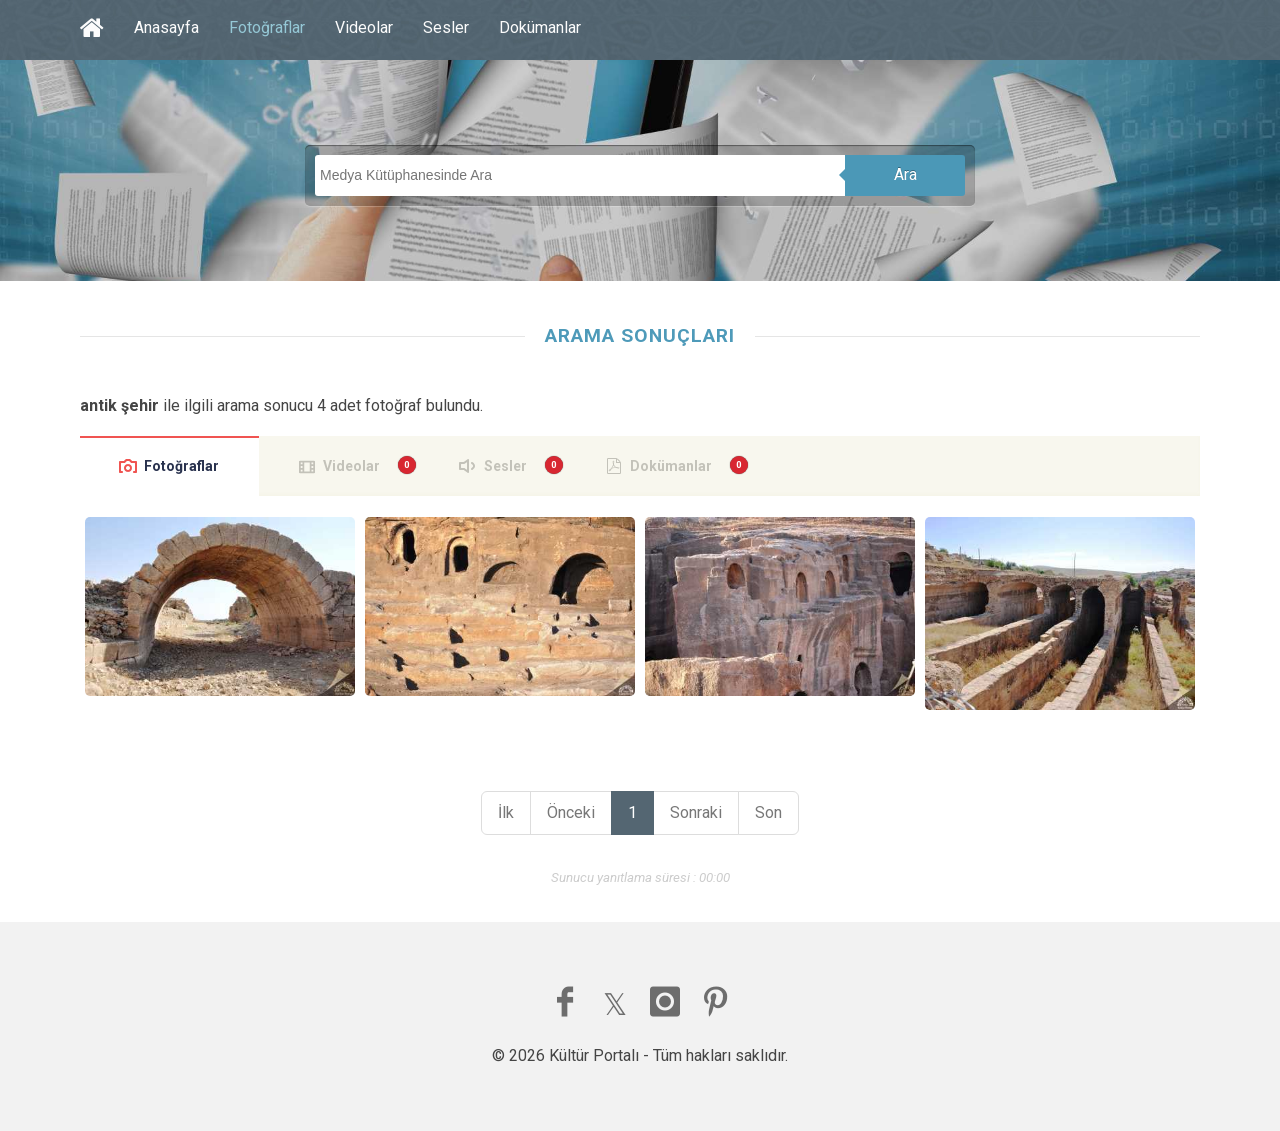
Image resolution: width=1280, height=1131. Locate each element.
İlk (506, 812)
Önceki (571, 812)
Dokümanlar (540, 27)
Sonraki (696, 812)
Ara (905, 174)
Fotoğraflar (267, 27)
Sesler (446, 27)
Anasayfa (166, 27)
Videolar (364, 27)
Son (768, 812)
